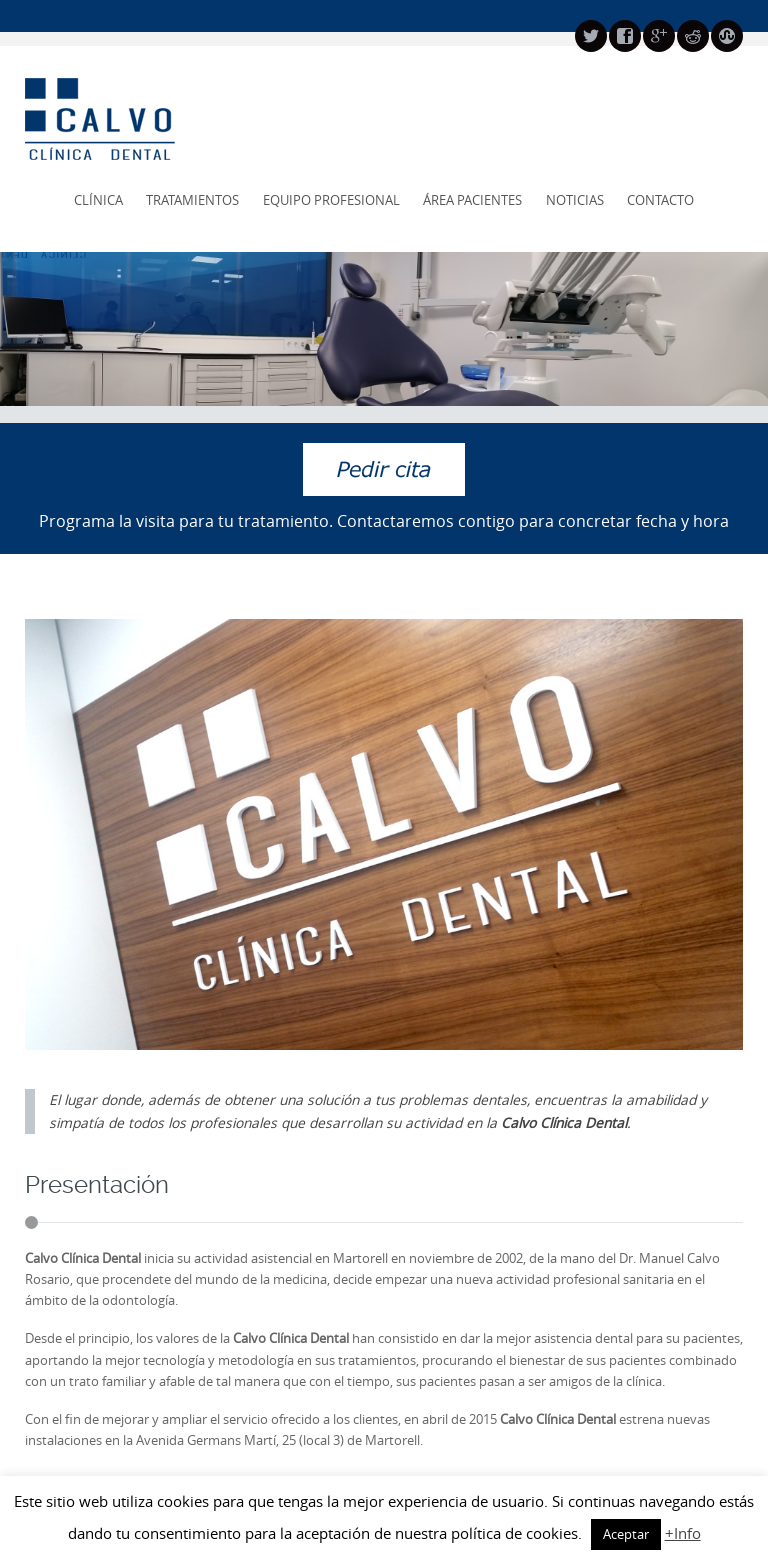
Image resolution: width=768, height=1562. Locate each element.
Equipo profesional (331, 200)
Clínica (98, 200)
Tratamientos (192, 200)
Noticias (575, 200)
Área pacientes (472, 200)
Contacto (660, 200)
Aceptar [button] (626, 1534)
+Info (683, 1533)
